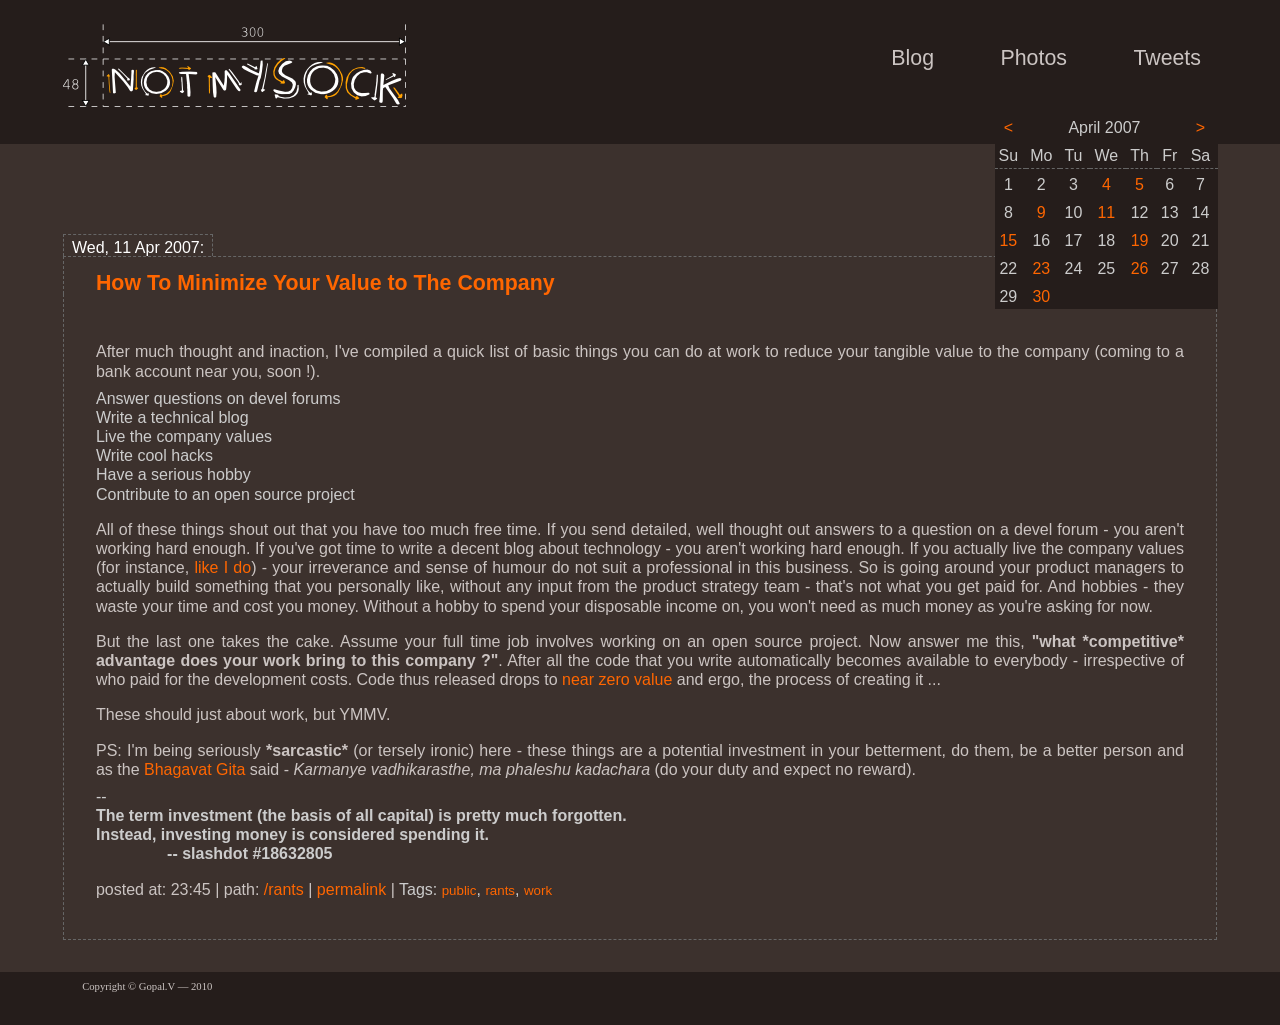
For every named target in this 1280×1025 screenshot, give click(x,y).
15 (1008, 240)
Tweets (1167, 58)
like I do (222, 567)
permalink (351, 889)
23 (1041, 268)
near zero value (617, 679)
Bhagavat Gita (194, 769)
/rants (284, 889)
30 (1041, 296)
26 (1140, 268)
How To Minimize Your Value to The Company (325, 283)
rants (500, 890)
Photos (1034, 58)
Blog (912, 58)
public (459, 890)
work (538, 890)
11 (1106, 212)
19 (1140, 240)
